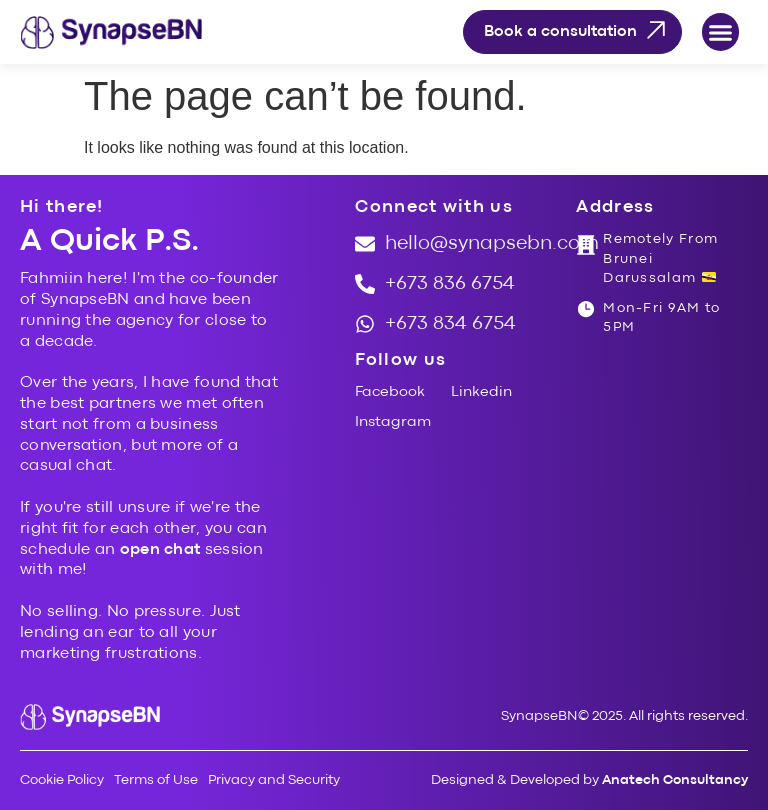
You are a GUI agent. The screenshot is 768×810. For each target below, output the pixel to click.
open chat (160, 550)
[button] (721, 32)
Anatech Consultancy (675, 780)
